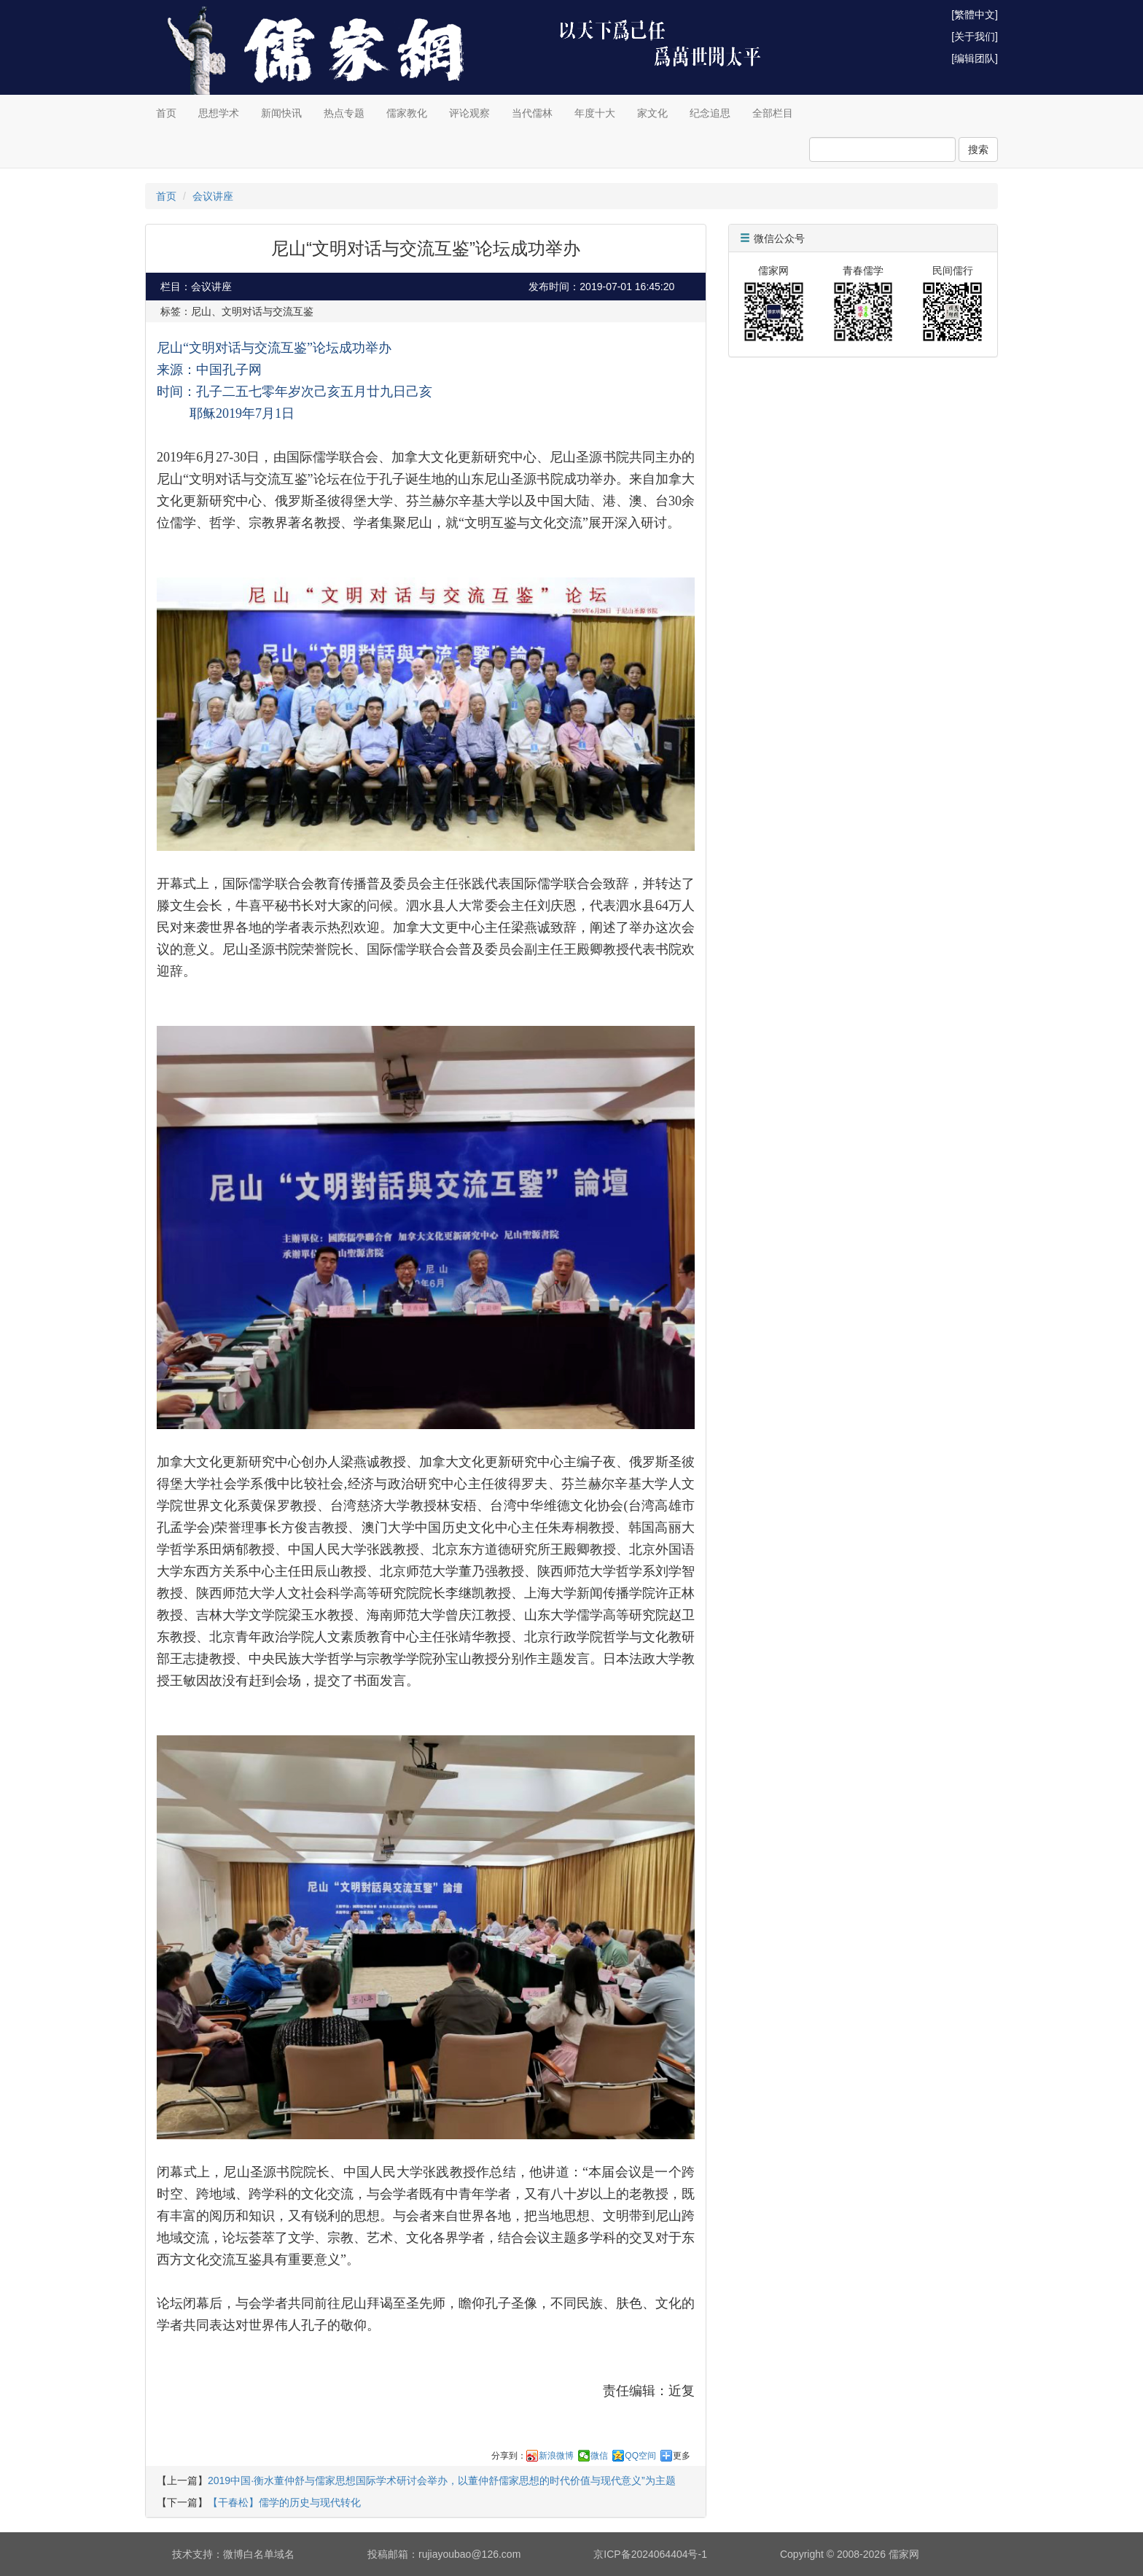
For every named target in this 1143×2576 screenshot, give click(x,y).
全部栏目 (772, 113)
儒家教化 (406, 113)
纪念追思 (710, 113)
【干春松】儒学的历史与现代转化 (284, 2502)
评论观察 (469, 113)
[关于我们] (974, 36)
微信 (599, 2456)
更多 (681, 2456)
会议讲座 (212, 196)
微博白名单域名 (258, 2554)
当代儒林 (532, 113)
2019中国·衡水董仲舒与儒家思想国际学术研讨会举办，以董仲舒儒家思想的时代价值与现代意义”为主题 (442, 2480)
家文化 (652, 113)
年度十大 (594, 113)
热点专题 (344, 113)
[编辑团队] (974, 58)
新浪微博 (556, 2456)
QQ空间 (640, 2456)
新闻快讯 (281, 113)
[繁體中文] (974, 14)
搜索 (978, 149)
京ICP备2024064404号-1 (650, 2554)
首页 (166, 113)
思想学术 (218, 113)
